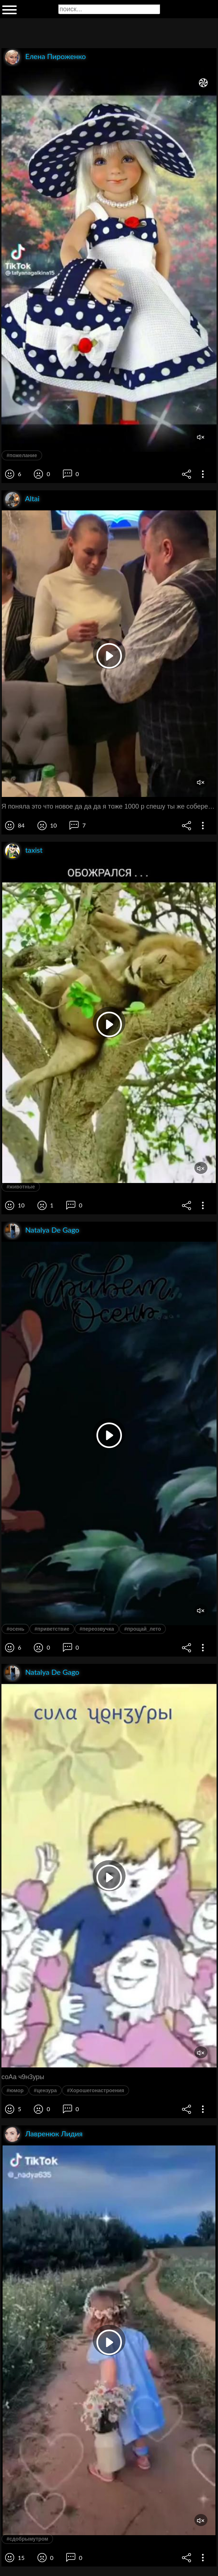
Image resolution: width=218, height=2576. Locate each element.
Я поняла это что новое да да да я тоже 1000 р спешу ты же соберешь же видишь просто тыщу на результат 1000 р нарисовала (109, 806)
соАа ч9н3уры (22, 2077)
